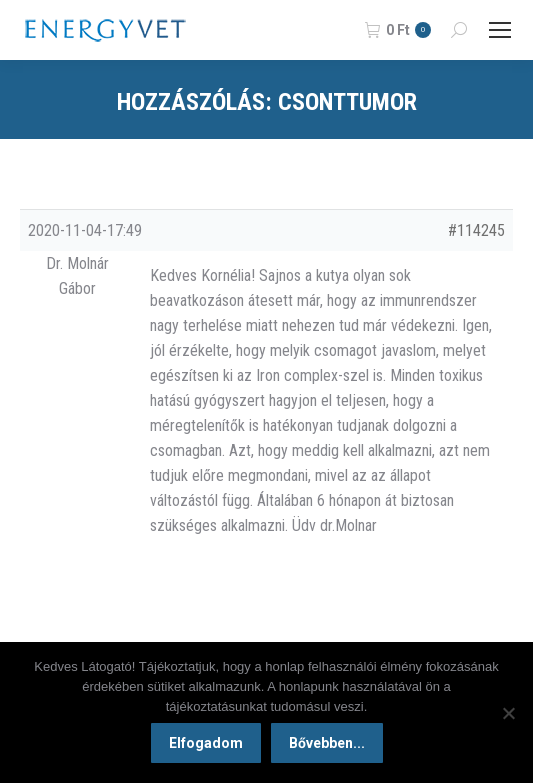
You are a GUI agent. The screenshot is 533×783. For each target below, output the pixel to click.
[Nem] (508, 713)
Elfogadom (206, 743)
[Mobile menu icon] (500, 30)
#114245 (476, 230)
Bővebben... (327, 743)
